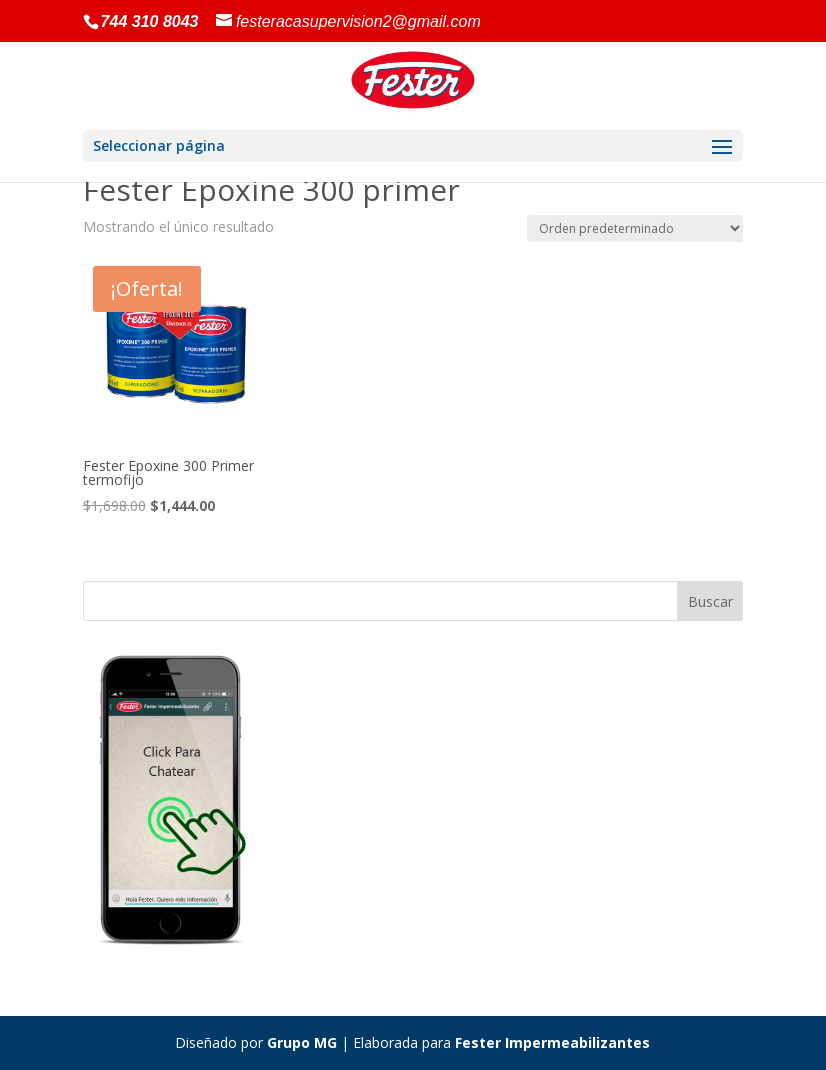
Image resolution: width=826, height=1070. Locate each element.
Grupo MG (302, 1042)
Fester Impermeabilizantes (552, 1042)
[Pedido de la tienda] (635, 228)
